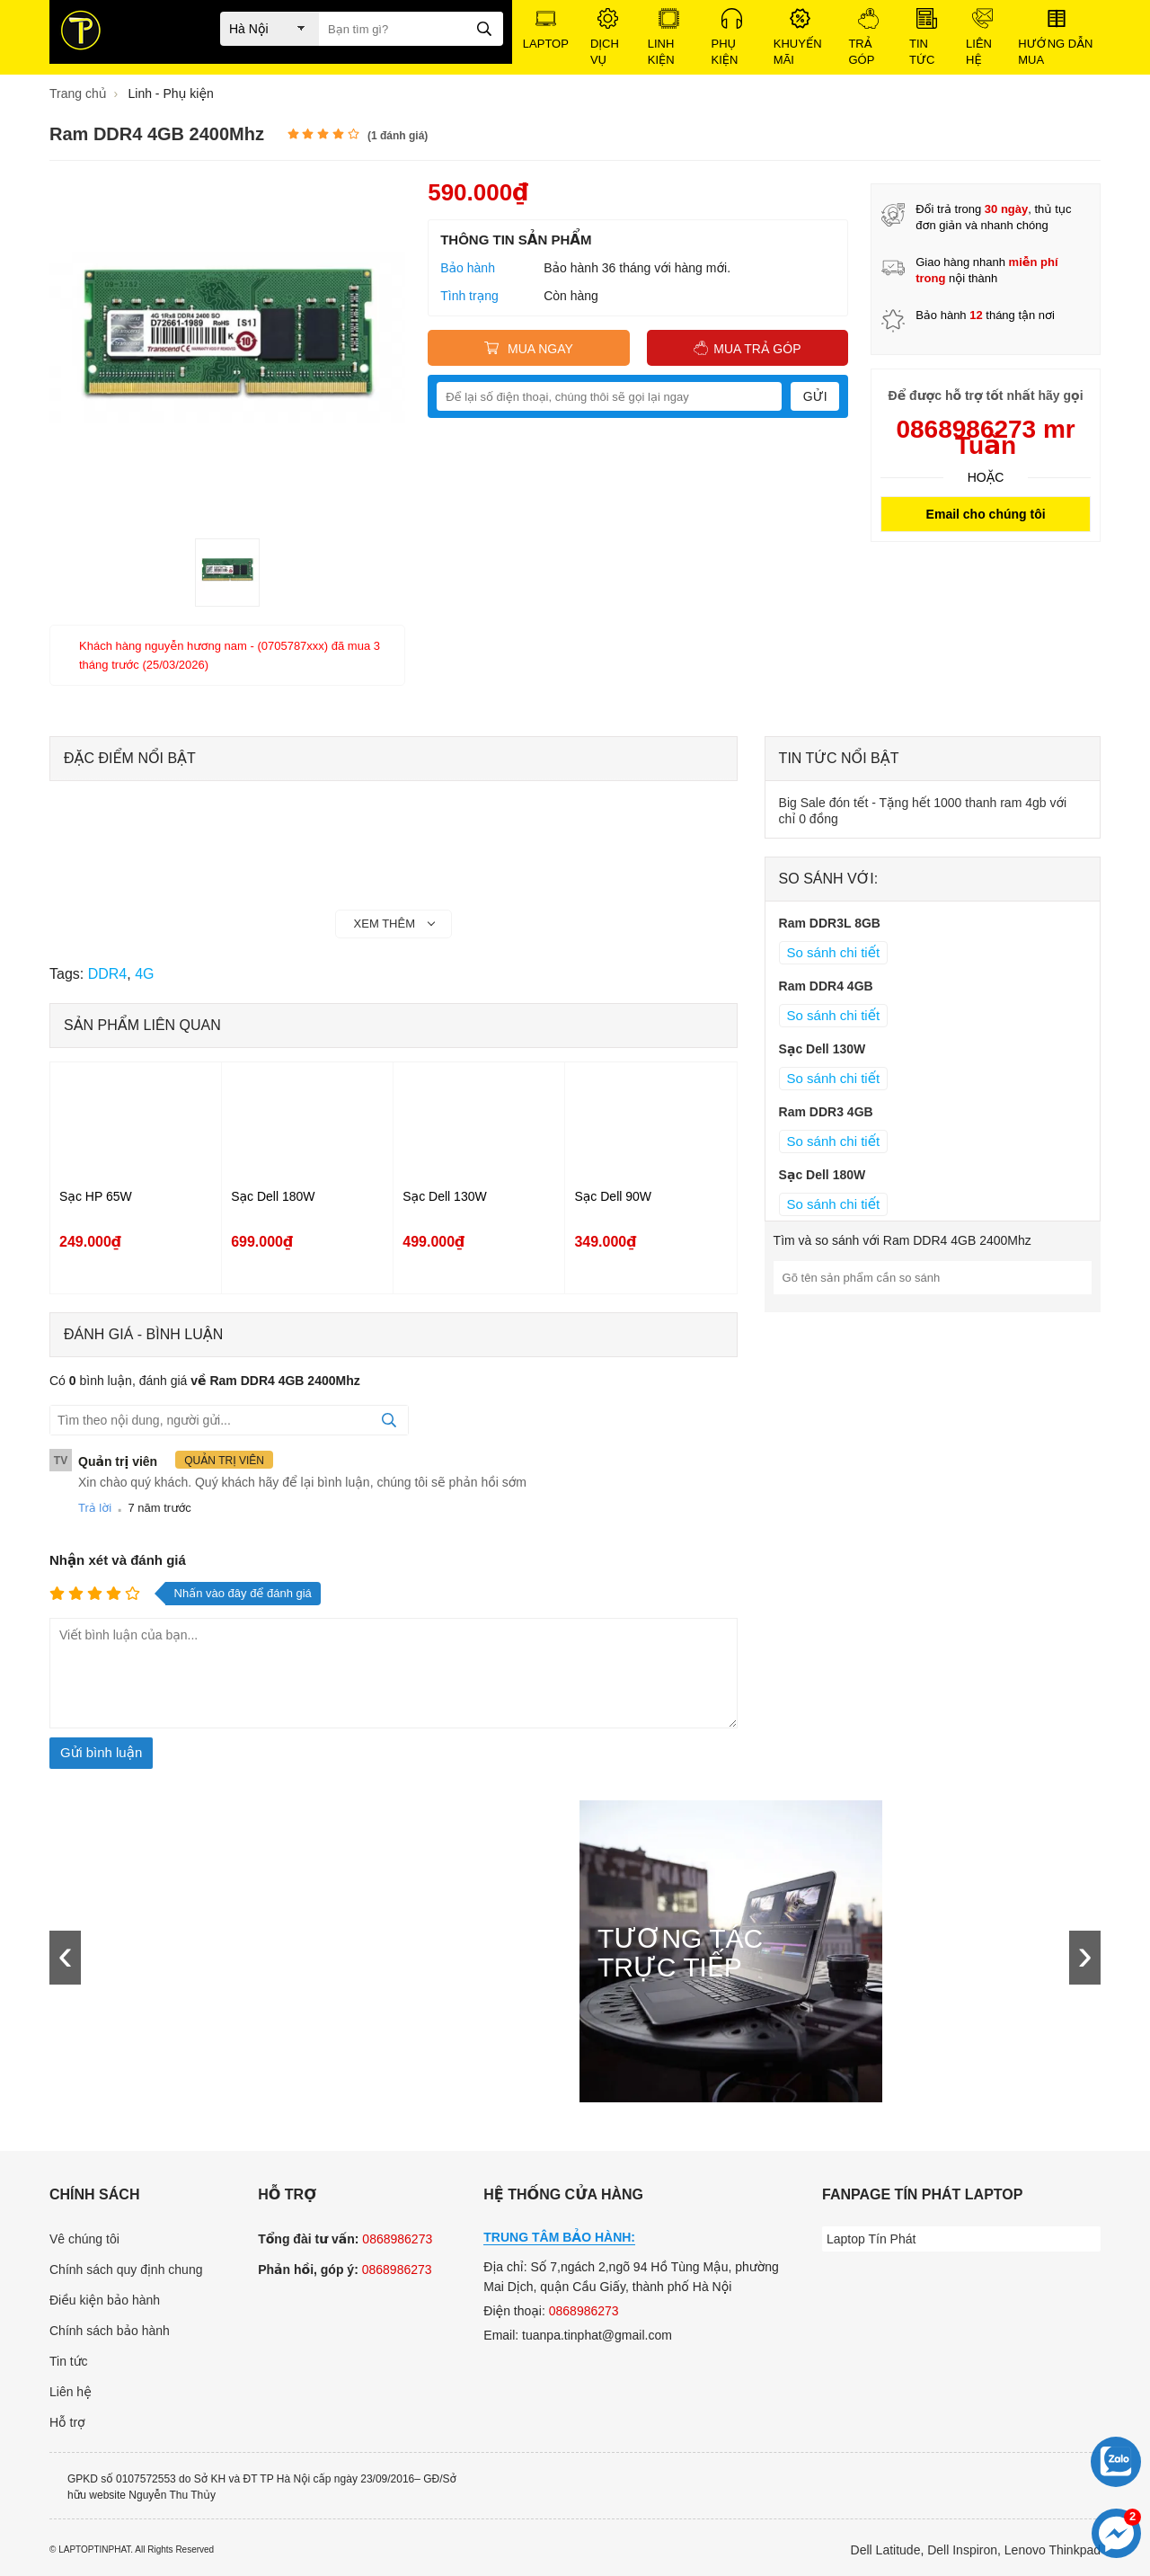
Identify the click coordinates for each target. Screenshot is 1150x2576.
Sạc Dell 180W (272, 1196)
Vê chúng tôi (84, 2239)
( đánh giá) (397, 135)
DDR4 (108, 974)
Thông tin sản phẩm (515, 239)
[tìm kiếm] (484, 27)
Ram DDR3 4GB (826, 1112)
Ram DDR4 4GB (826, 986)
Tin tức (68, 2361)
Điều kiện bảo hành (104, 2300)
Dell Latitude (886, 2550)
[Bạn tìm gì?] (411, 29)
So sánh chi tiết (833, 952)
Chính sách (94, 2194)
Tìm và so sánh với (902, 1240)
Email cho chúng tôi (986, 514)
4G (144, 974)
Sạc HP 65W (95, 1196)
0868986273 (397, 2239)
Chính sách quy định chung (125, 2269)
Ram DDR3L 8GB (829, 923)
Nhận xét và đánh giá (117, 1560)
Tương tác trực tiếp (680, 1953)
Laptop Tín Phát (871, 2239)
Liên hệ (70, 2392)
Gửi (815, 396)
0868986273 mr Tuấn (985, 438)
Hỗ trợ (67, 2422)
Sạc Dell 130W (444, 1196)
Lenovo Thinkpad (1052, 2550)
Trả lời (94, 1508)
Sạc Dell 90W (612, 1196)
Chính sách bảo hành (109, 2330)
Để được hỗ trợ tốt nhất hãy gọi (986, 395)
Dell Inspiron (962, 2550)
